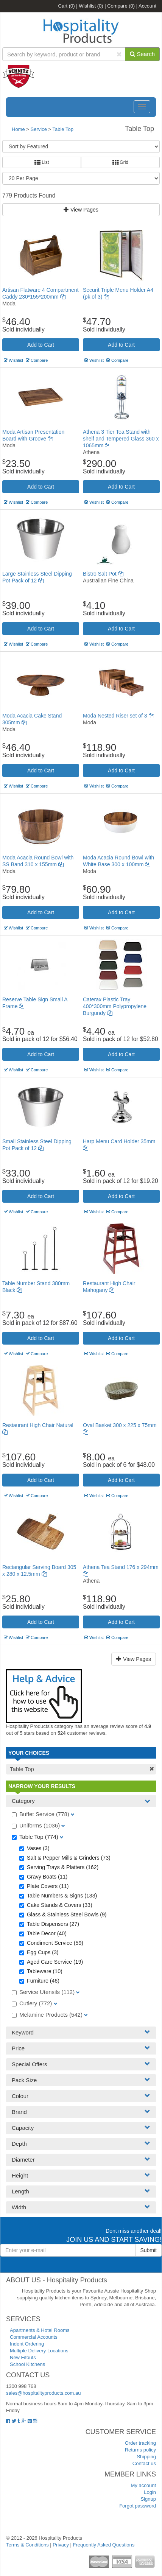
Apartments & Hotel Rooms (40, 2330)
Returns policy (140, 2450)
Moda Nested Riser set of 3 (118, 716)
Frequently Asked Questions (104, 2545)
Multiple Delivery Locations (39, 2350)
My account (143, 2485)
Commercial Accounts (34, 2337)
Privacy (61, 2545)
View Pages (81, 210)
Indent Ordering (27, 2344)
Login (150, 2492)
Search (142, 54)
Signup (148, 2499)
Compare (121, 6)
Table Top (62, 129)
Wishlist (91, 6)
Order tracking (140, 2443)
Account (147, 6)
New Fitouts (23, 2357)
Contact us (144, 2463)
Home (18, 129)
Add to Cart (40, 345)
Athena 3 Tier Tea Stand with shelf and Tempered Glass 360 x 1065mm (121, 438)
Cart (66, 6)
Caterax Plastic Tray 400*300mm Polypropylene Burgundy (114, 1006)
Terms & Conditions (27, 2545)
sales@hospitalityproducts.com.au (43, 2393)
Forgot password (137, 2506)
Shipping (146, 2456)
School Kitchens (27, 2364)
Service (39, 129)
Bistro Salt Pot (103, 574)
